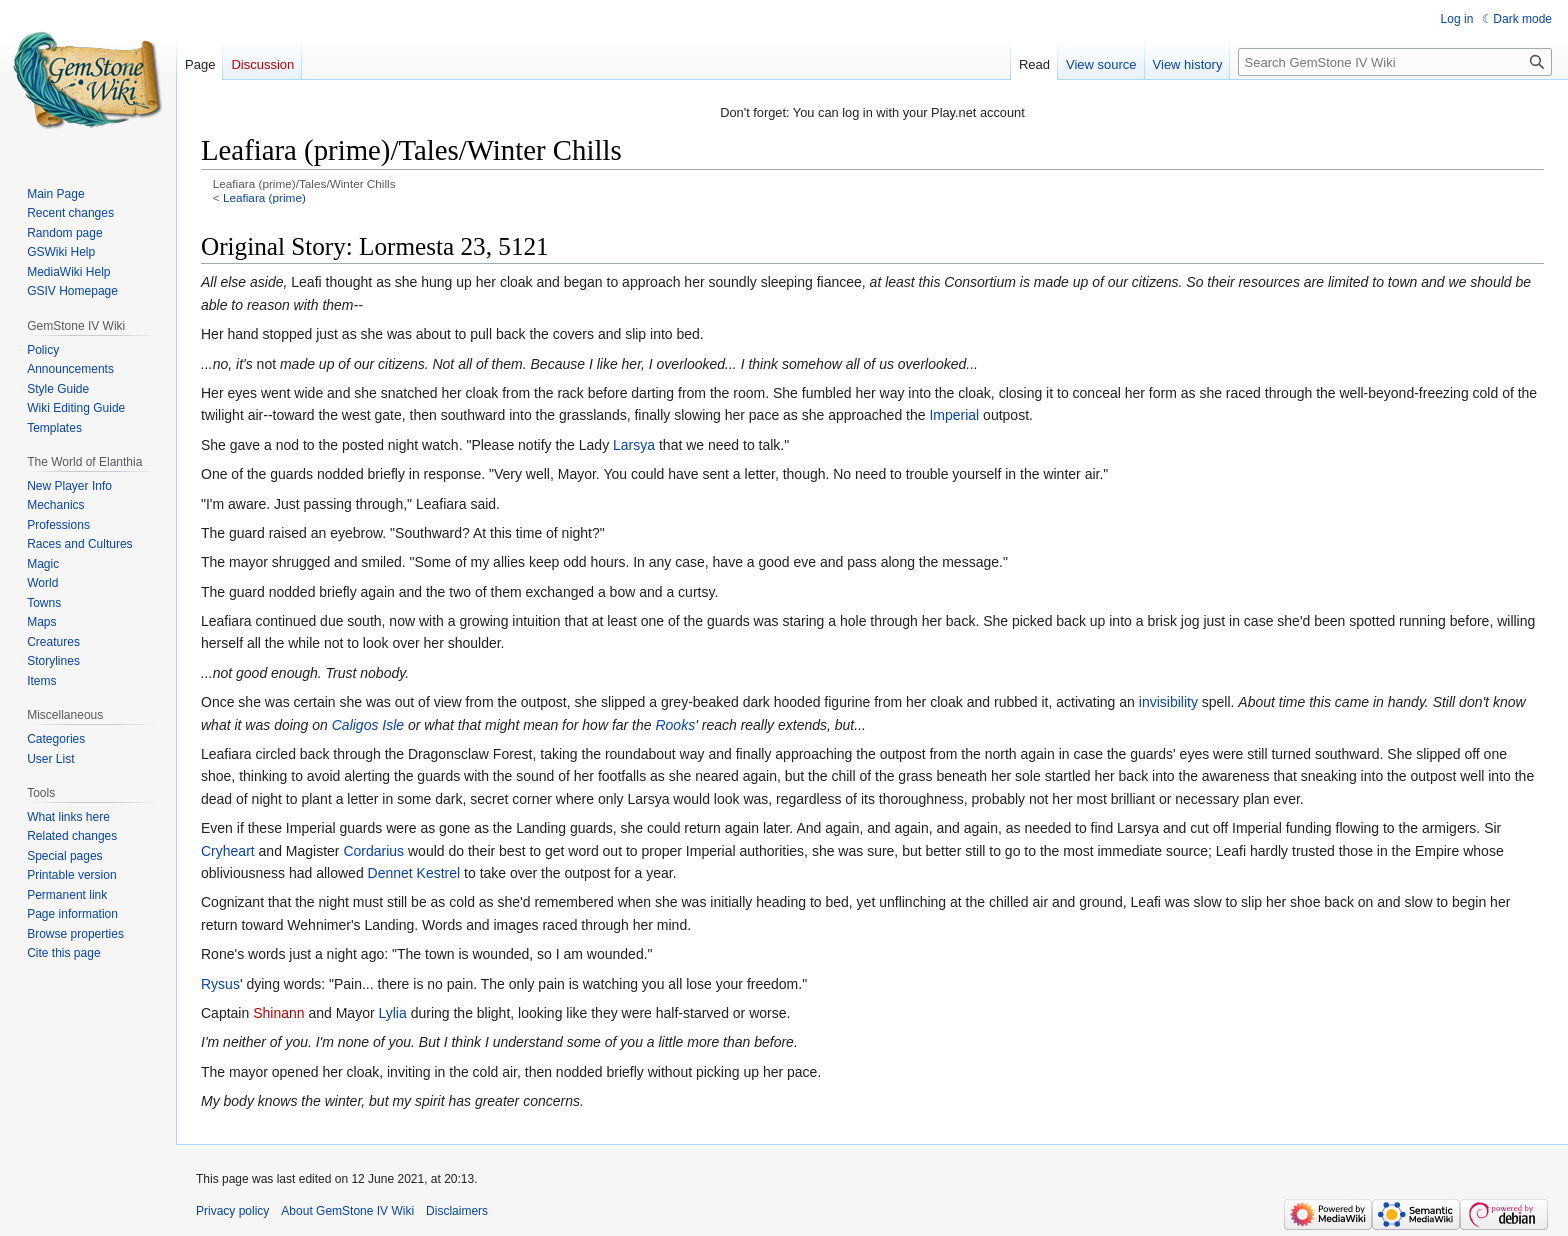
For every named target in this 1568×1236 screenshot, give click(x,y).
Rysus (220, 984)
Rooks (675, 725)
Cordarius (373, 851)
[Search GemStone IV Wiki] (1395, 62)
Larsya (634, 445)
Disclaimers (457, 1211)
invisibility (1168, 702)
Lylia (392, 1013)
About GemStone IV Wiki (347, 1211)
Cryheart (228, 851)
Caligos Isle (368, 725)
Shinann (278, 1013)
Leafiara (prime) (264, 197)
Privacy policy (232, 1211)
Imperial (954, 415)
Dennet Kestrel (414, 873)
